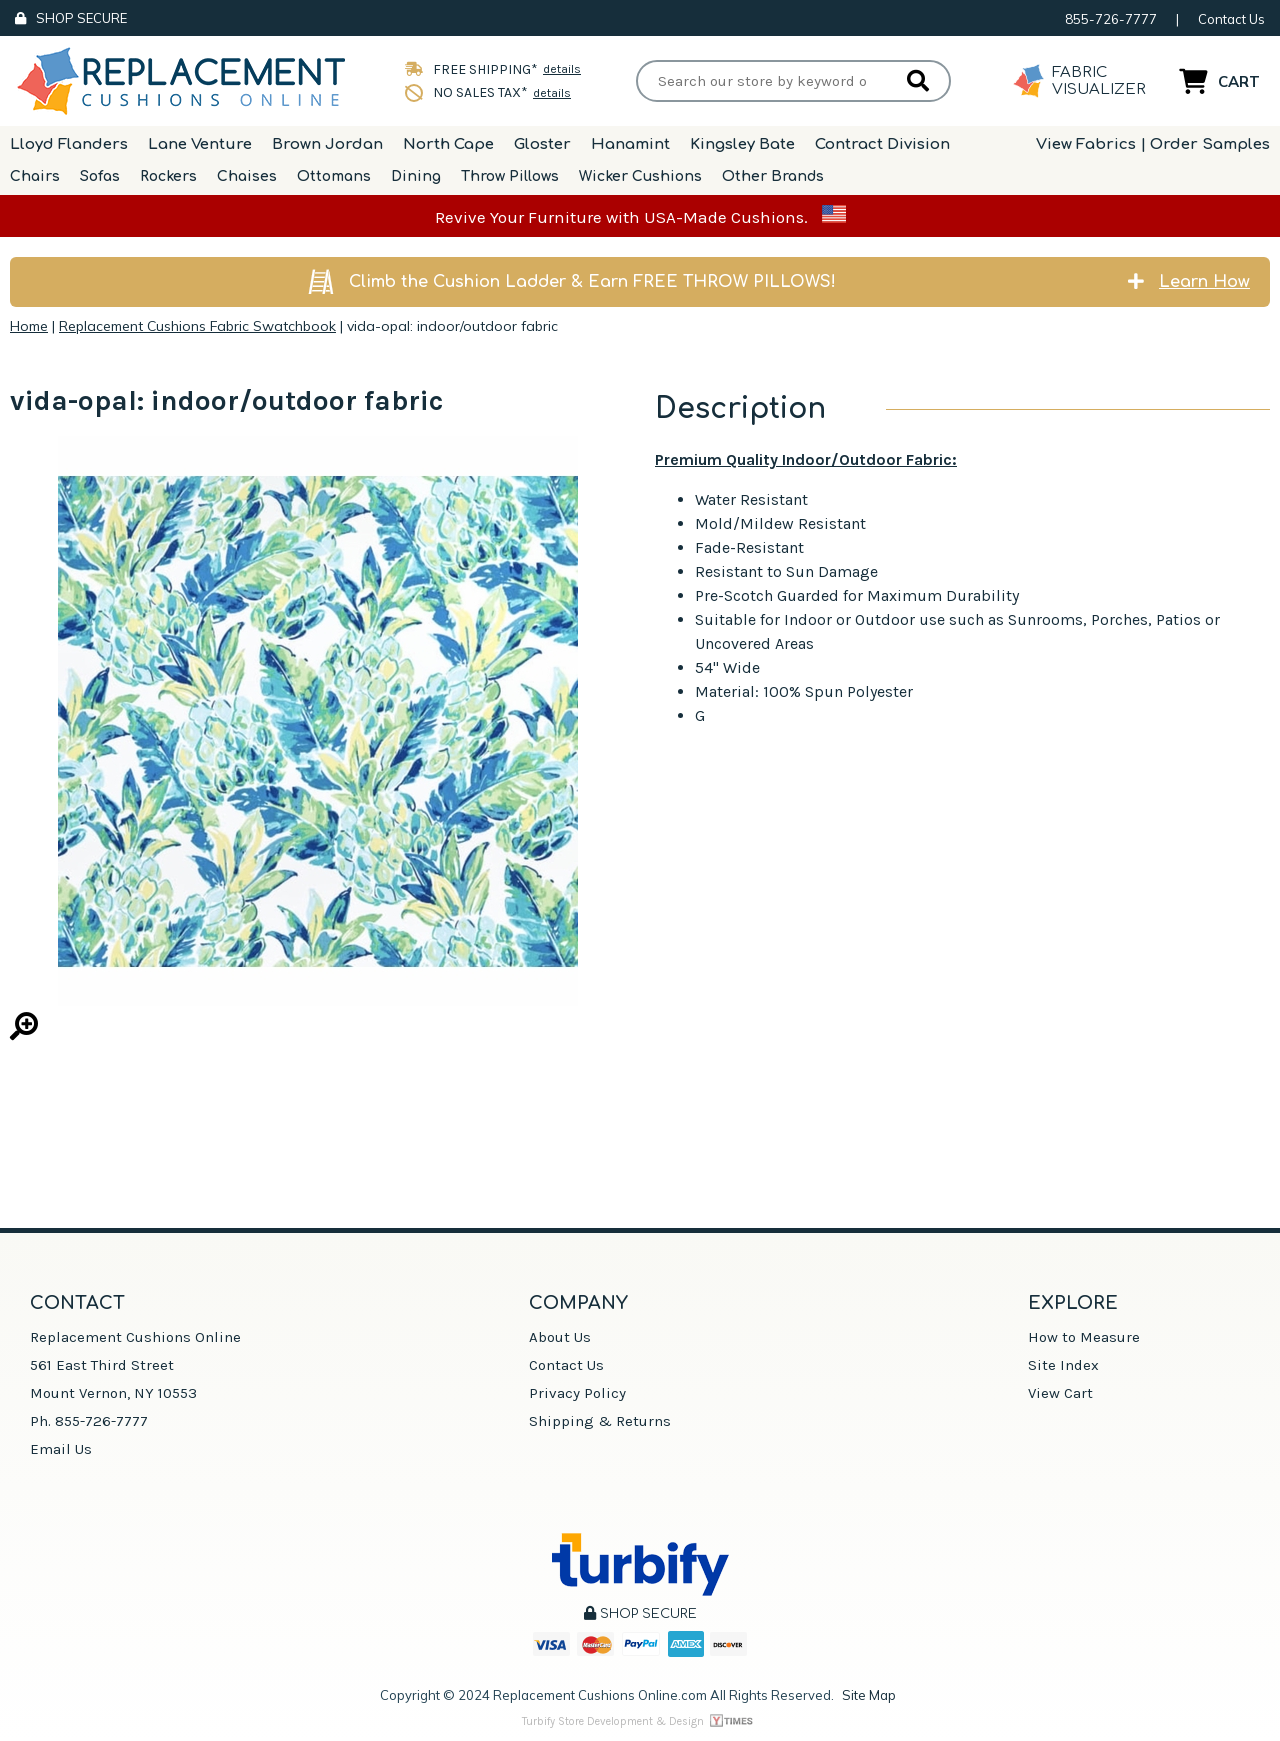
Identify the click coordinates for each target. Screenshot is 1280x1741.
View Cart (1060, 1393)
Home (29, 326)
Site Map (869, 1695)
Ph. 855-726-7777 (89, 1421)
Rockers (168, 176)
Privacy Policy (577, 1393)
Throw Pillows (510, 176)
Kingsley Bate (742, 144)
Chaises (247, 176)
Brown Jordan (327, 144)
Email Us (61, 1449)
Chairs (35, 176)
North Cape (448, 144)
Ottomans (334, 176)
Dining (416, 176)
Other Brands (773, 176)
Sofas (100, 176)
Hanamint (630, 144)
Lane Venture (200, 144)
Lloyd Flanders (69, 144)
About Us (560, 1337)
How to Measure (1084, 1337)
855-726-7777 (1111, 19)
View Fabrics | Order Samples (1153, 144)
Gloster (542, 144)
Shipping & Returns (600, 1421)
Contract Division (882, 144)
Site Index (1063, 1365)
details (562, 69)
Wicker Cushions (640, 176)
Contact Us (1231, 19)
